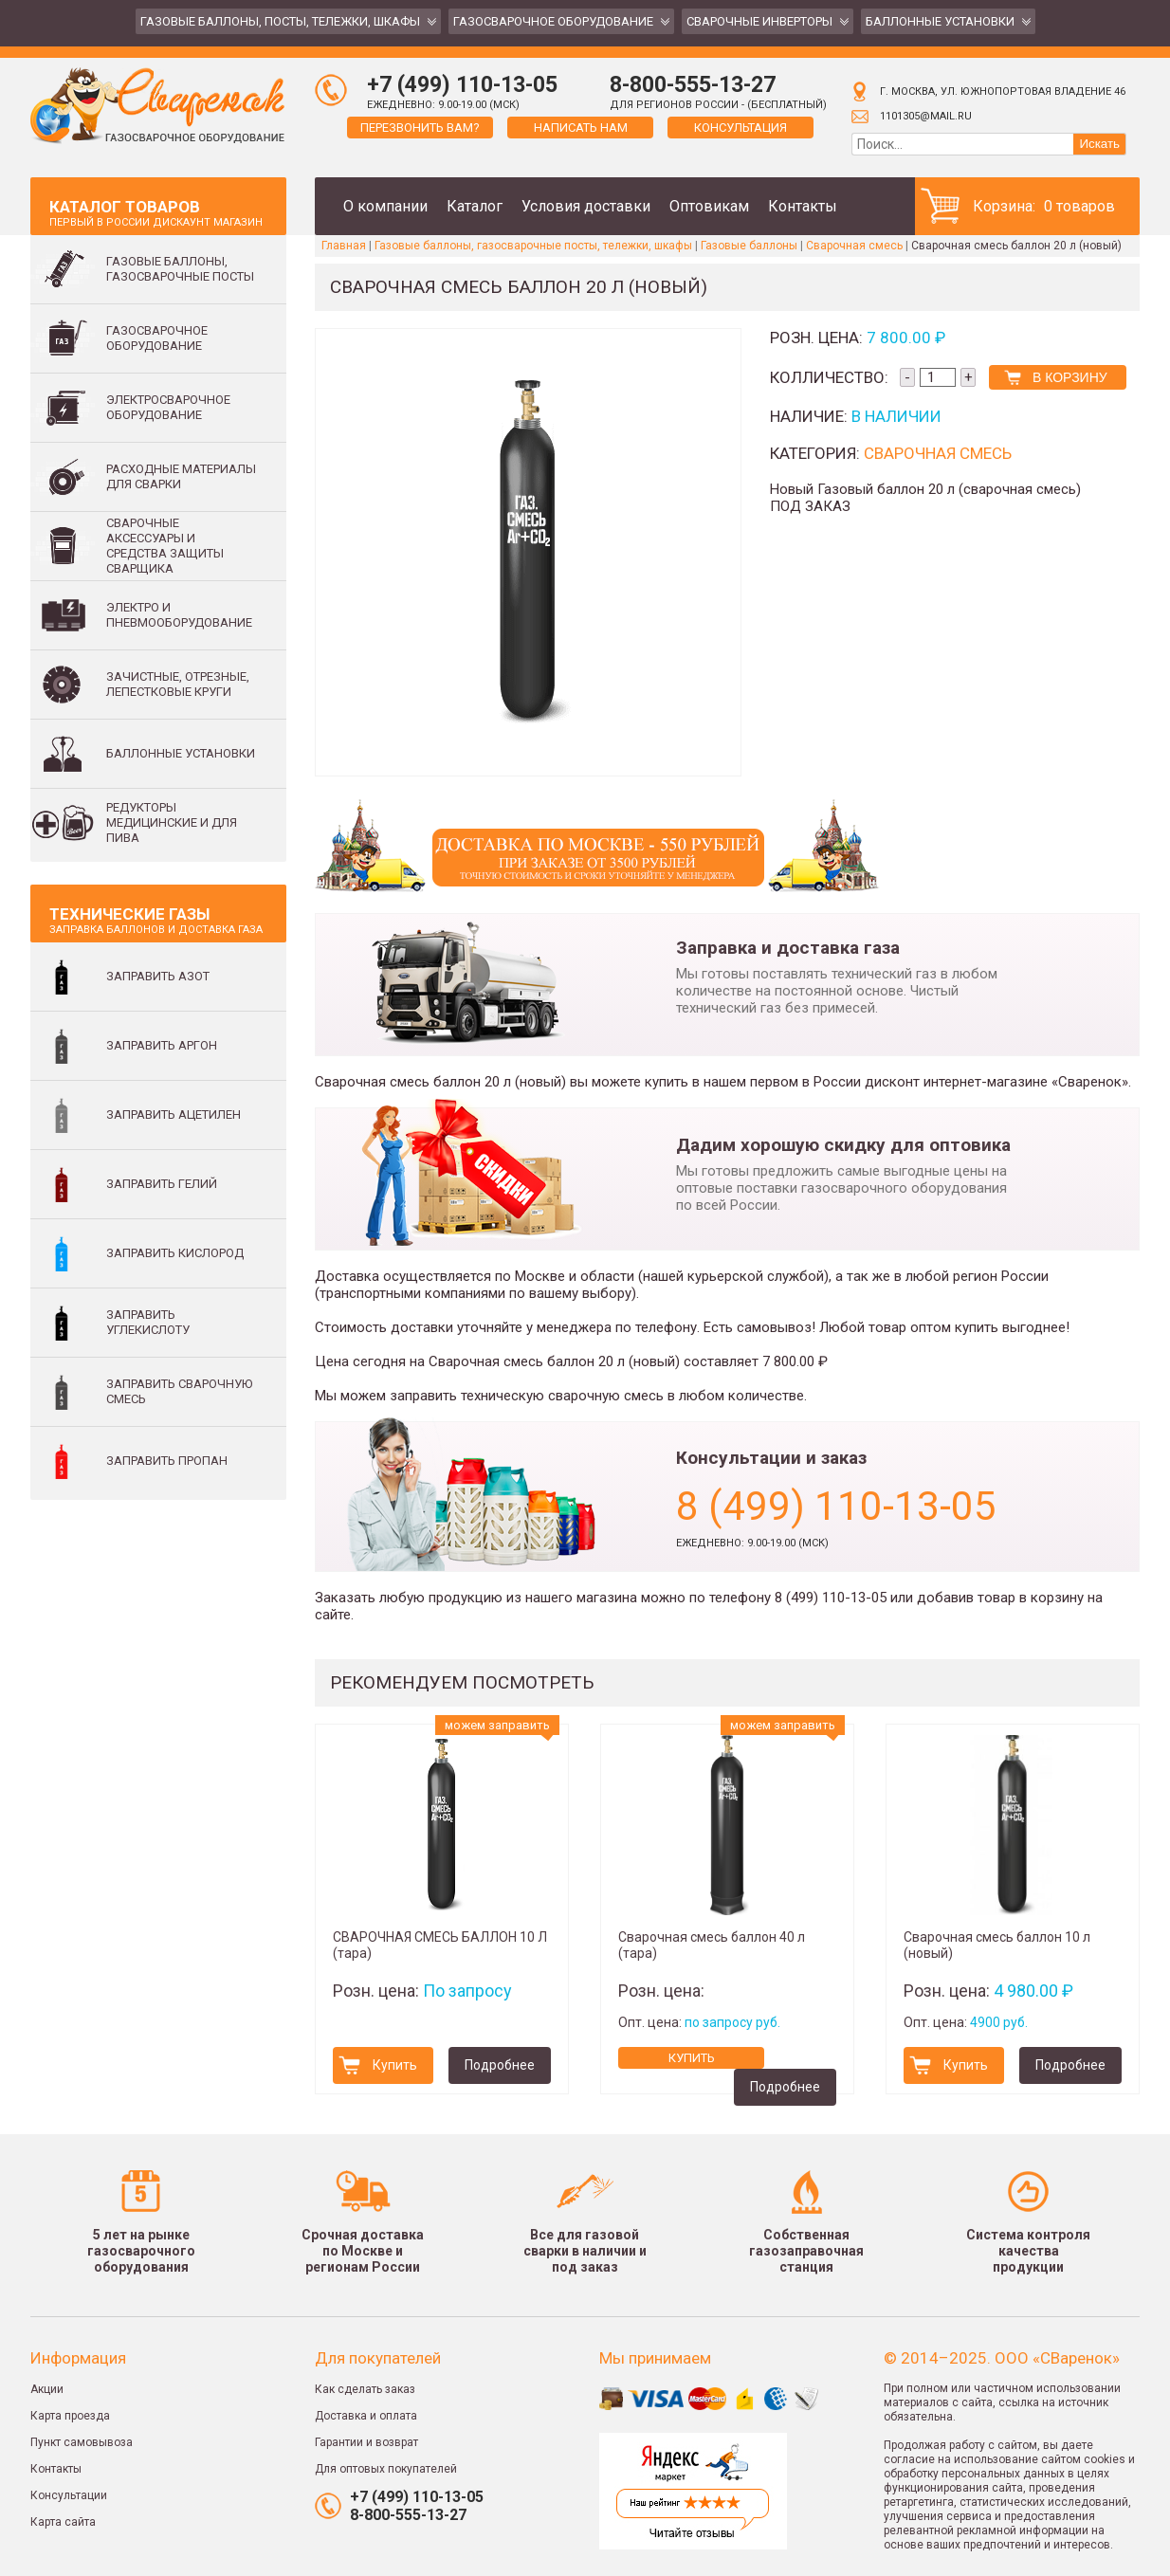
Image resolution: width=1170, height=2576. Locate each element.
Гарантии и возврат (366, 2442)
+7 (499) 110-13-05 (462, 85)
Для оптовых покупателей (386, 2469)
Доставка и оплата (366, 2415)
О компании (385, 206)
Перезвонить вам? (420, 127)
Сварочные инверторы (759, 21)
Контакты (802, 206)
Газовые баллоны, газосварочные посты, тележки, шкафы (533, 245)
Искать (1099, 144)
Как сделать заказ (365, 2389)
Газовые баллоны (749, 245)
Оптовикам (709, 206)
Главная (343, 245)
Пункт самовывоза (81, 2442)
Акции (47, 2389)
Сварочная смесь (854, 245)
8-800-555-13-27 (693, 85)
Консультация (740, 127)
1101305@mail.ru (926, 116)
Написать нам (581, 127)
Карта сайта (63, 2522)
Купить (395, 2065)
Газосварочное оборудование (553, 21)
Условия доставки (585, 206)
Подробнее (500, 2065)
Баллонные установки (940, 21)
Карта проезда (70, 2415)
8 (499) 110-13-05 (836, 1506)
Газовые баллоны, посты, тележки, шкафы (280, 21)
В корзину (1070, 377)
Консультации (68, 2495)
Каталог (475, 206)
